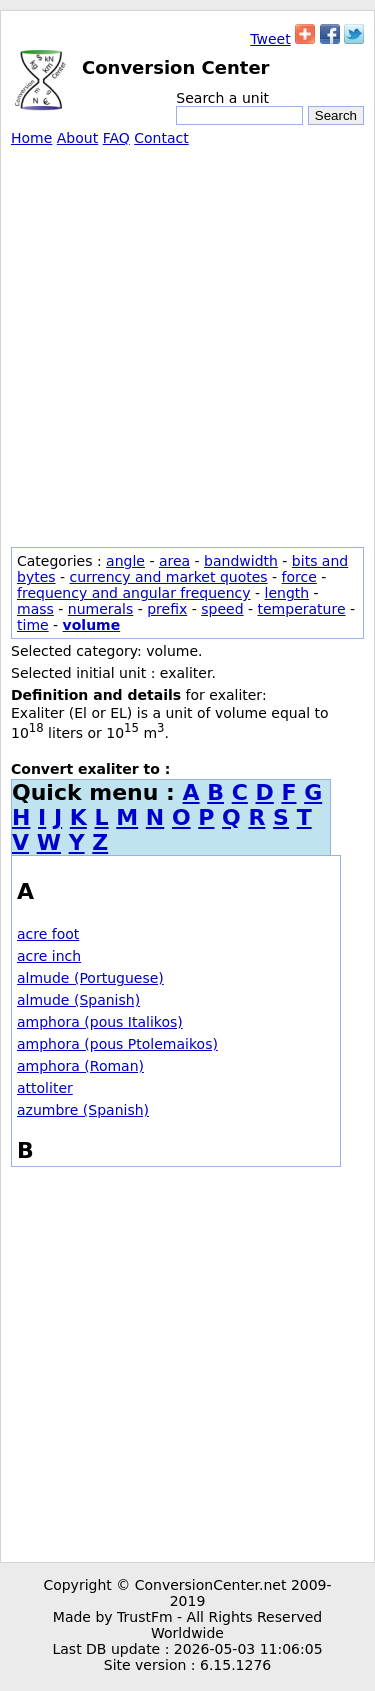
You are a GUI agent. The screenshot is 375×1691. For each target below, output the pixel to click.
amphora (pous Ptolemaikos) (117, 1044)
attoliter (45, 1088)
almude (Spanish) (78, 1000)
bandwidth (241, 561)
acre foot (48, 934)
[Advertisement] (187, 343)
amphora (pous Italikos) (100, 1022)
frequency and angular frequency (134, 593)
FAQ (116, 138)
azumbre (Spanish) (83, 1110)
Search (336, 115)
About (77, 138)
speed (222, 609)
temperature (302, 609)
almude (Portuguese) (90, 978)
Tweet (270, 39)
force (299, 577)
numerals (101, 609)
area (174, 561)
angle (125, 561)
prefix (167, 609)
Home (31, 138)
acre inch (49, 956)
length (287, 593)
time (33, 625)
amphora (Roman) (80, 1066)
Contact (161, 138)
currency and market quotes (169, 577)
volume (92, 625)
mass (35, 609)
